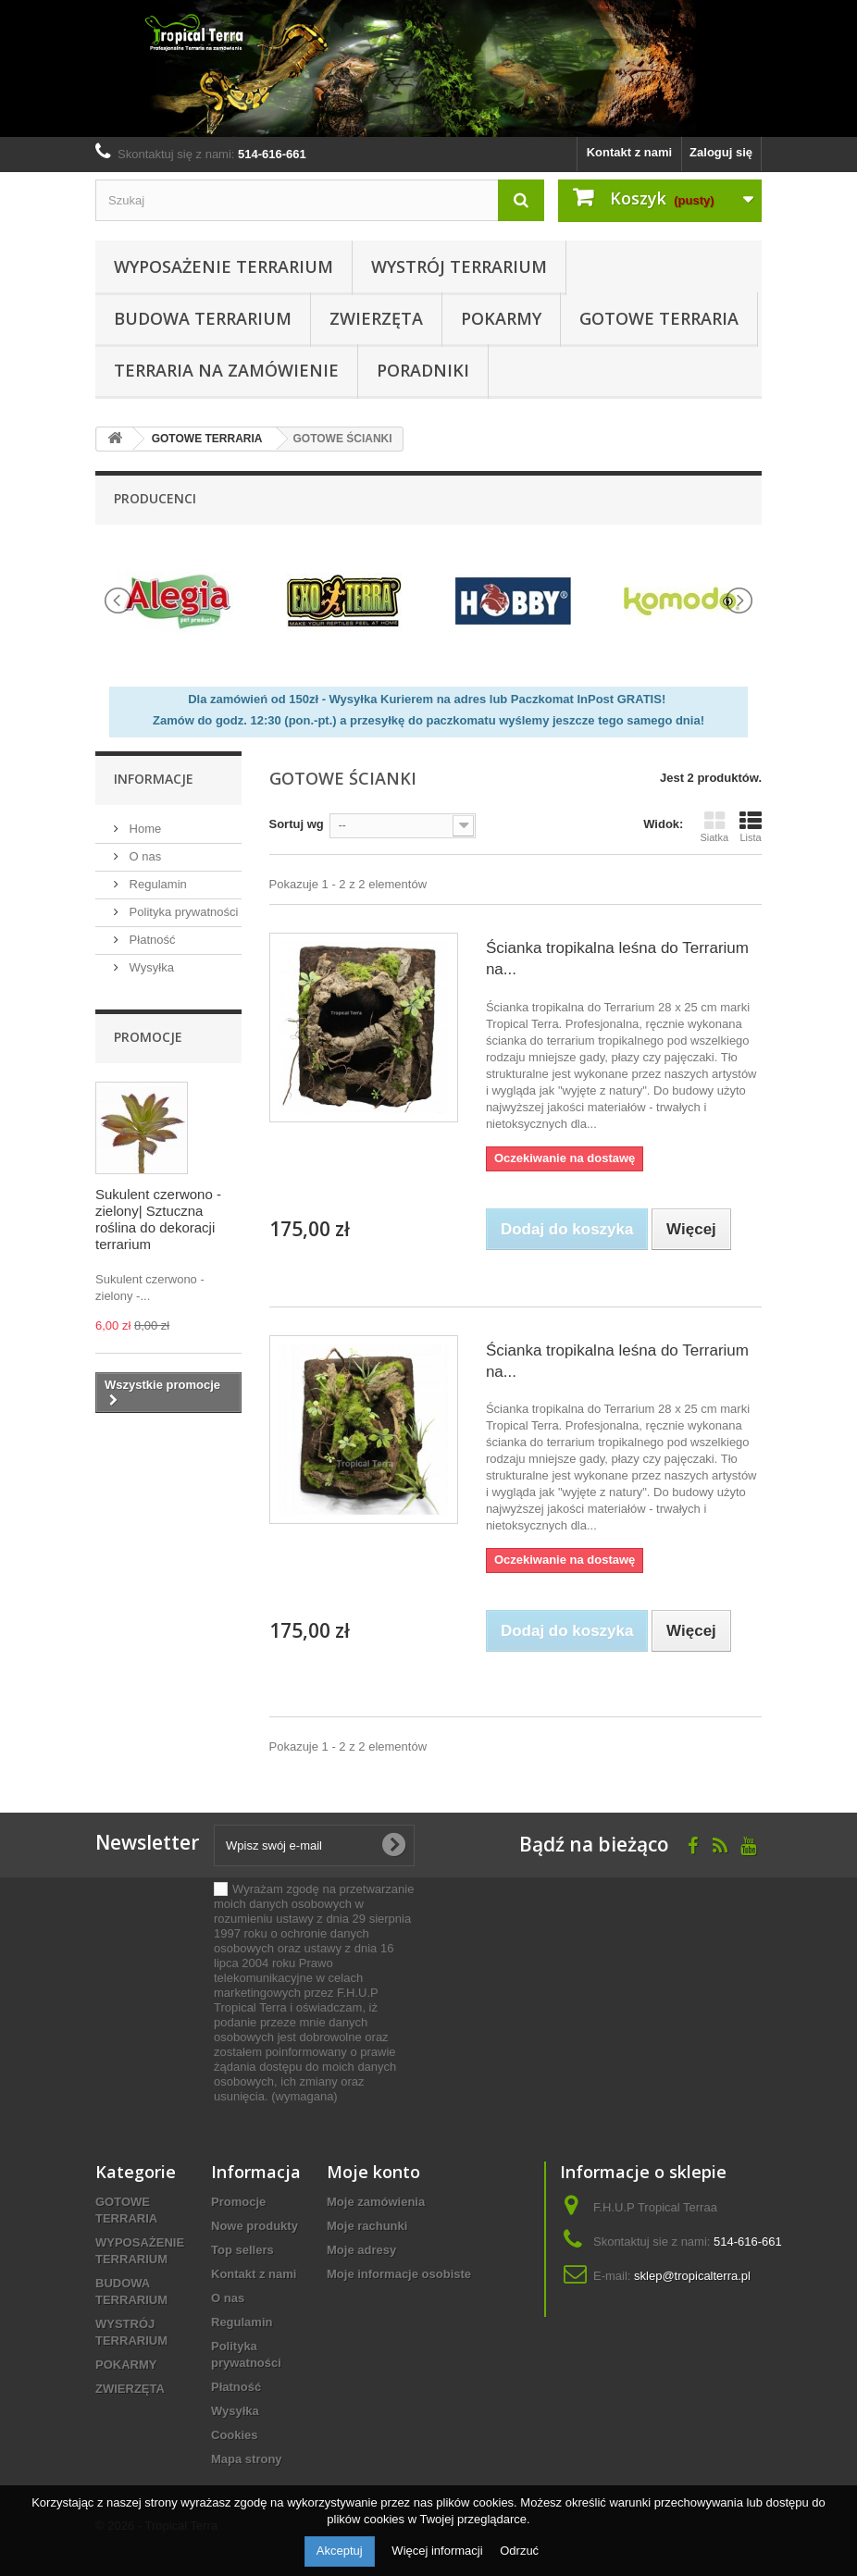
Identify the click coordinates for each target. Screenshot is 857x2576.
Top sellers (242, 2250)
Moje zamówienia (376, 2202)
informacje (153, 778)
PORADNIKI (423, 370)
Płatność (150, 940)
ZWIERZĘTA (376, 318)
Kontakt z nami (629, 152)
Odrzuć (519, 2550)
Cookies (234, 2435)
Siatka (714, 826)
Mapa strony (246, 2459)
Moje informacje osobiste (399, 2274)
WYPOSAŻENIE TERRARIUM (223, 266)
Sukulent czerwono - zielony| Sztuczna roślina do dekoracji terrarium (158, 1219)
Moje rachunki (367, 2226)
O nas (143, 856)
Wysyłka (150, 967)
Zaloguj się (720, 152)
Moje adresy (361, 2250)
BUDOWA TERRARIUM (203, 318)
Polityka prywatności (182, 912)
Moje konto (373, 2172)
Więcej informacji (438, 2550)
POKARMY (501, 318)
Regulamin (156, 884)
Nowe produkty (254, 2226)
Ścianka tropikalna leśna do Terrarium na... (617, 958)
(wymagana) (314, 1992)
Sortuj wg (296, 824)
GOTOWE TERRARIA (659, 318)
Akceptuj (340, 2550)
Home (143, 829)
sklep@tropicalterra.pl (692, 2276)
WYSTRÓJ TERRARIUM (459, 266)
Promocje (148, 1037)
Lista (750, 826)
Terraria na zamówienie (226, 370)
